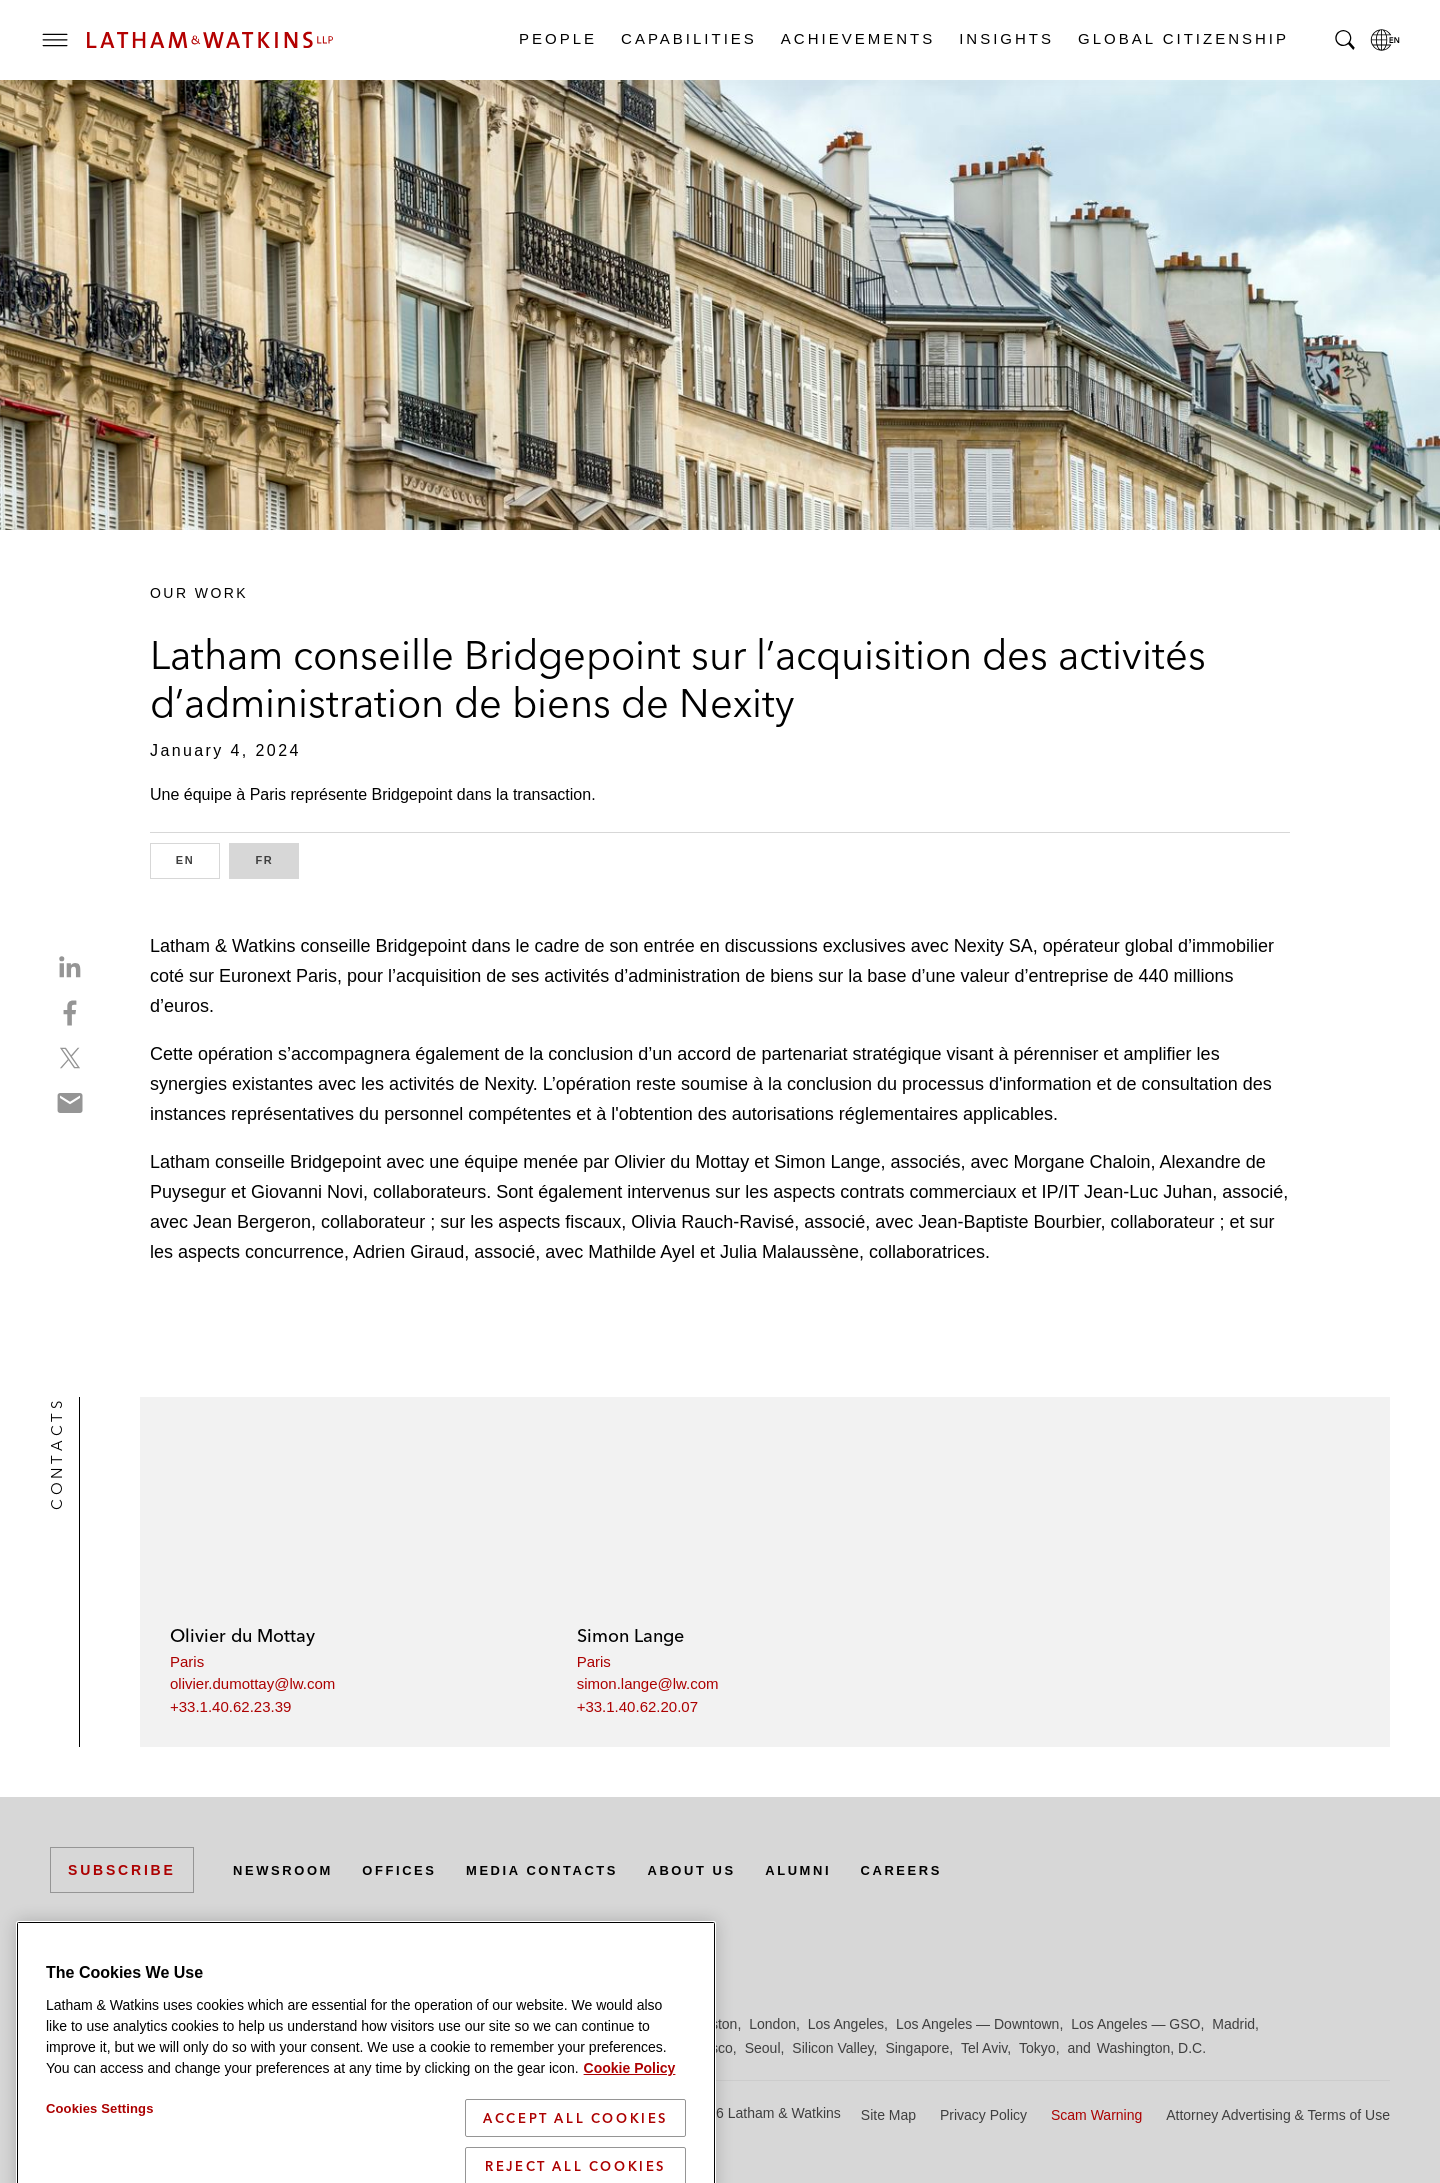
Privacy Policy (983, 2115)
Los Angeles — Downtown (977, 2024)
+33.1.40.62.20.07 (637, 1706)
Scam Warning (1096, 2115)
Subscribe (122, 1870)
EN (198, 858)
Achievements (857, 38)
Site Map (888, 2115)
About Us (722, 1870)
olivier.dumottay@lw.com (252, 1683)
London (772, 2024)
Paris (187, 1661)
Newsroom (287, 1870)
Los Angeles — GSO (1135, 2024)
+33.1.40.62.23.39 (230, 1706)
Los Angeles (846, 2024)
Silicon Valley (832, 2048)
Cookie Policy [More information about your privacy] (630, 2152)
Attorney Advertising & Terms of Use (1278, 2115)
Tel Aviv (984, 2048)
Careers (944, 1870)
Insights (1005, 38)
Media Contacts (562, 1870)
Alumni (834, 1870)
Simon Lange (630, 1635)
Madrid (1233, 2024)
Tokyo (1037, 2048)
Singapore (917, 2048)
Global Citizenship (1182, 38)
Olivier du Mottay (242, 1635)
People (557, 38)
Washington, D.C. (1151, 2048)
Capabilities (688, 38)
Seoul (763, 2048)
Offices (411, 1870)
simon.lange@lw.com (648, 1683)
